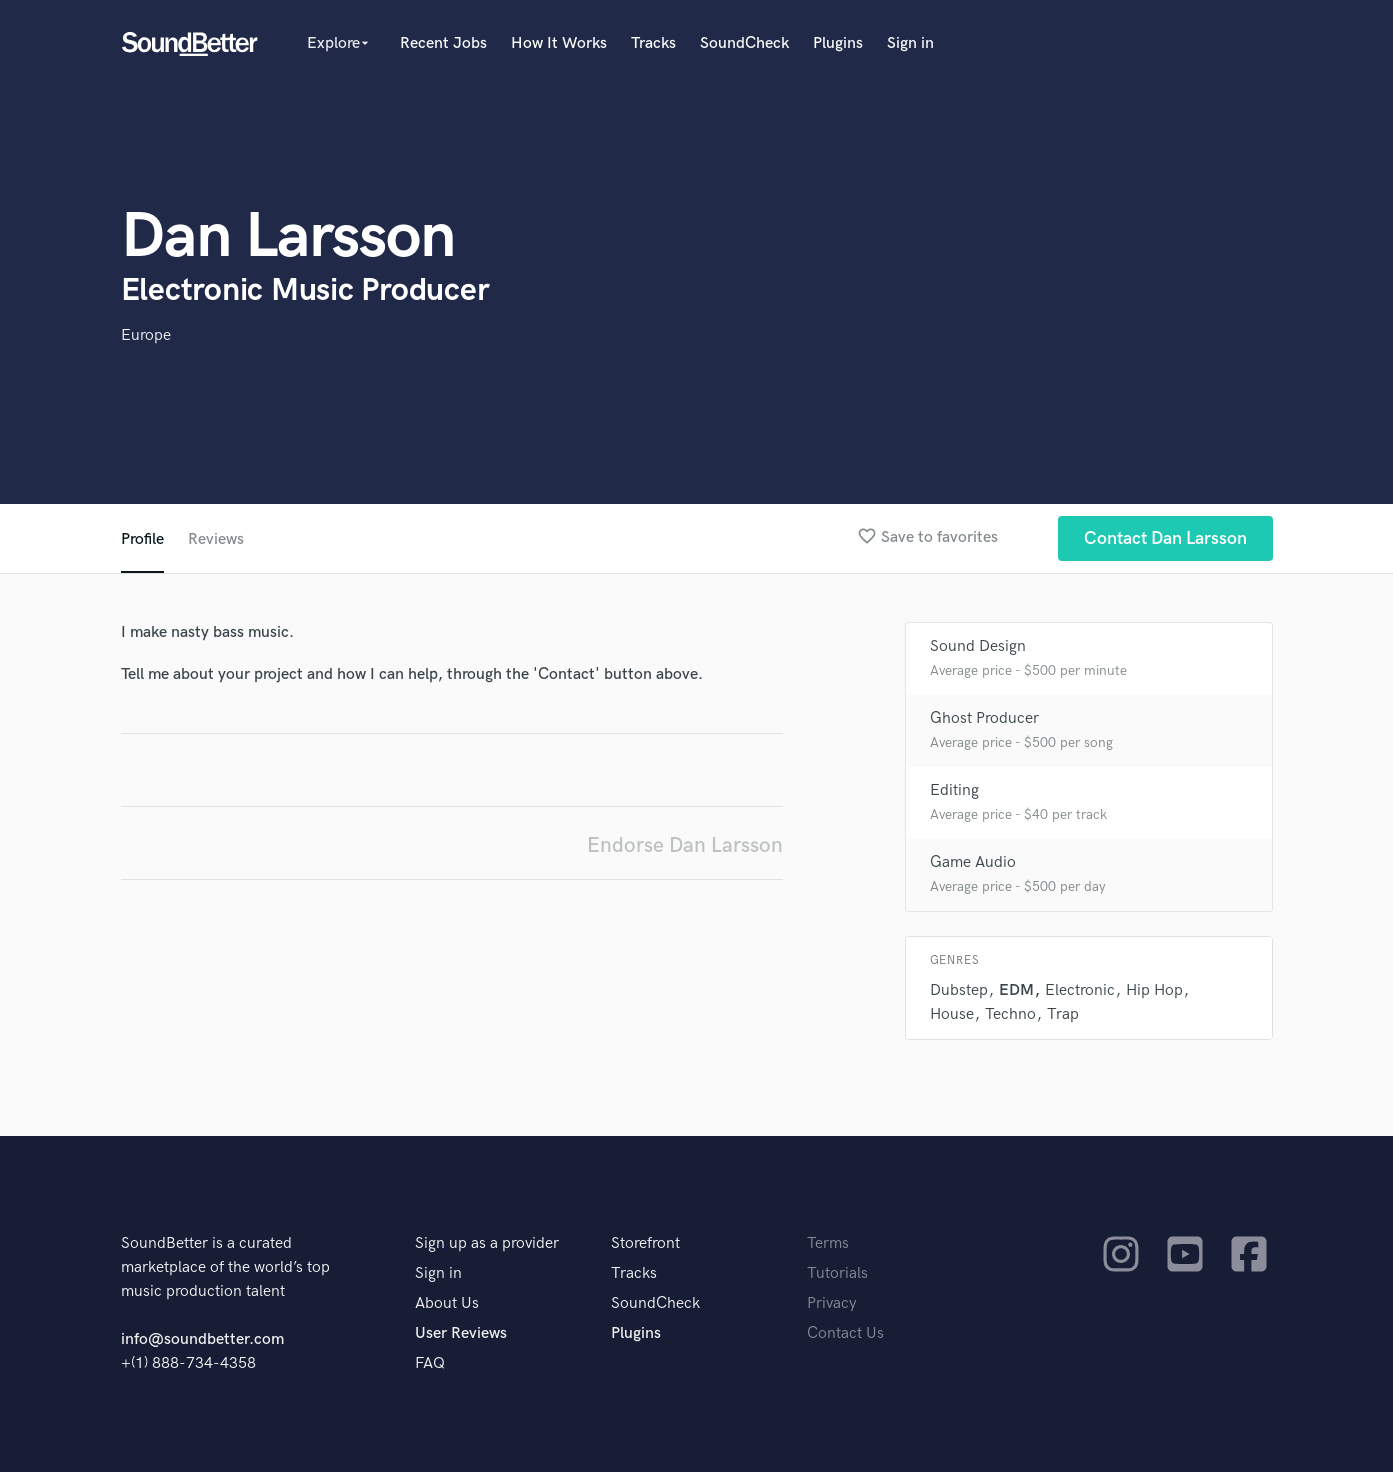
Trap (1063, 1014)
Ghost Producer (984, 718)
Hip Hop (1154, 990)
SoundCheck (744, 43)
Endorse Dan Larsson (685, 845)
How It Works (559, 43)
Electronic (1080, 990)
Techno (1010, 1014)
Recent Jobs (443, 43)
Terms (828, 1243)
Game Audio (973, 862)
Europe (146, 335)
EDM (1016, 990)
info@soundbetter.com (202, 1339)
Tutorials (837, 1273)
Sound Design (978, 646)
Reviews (216, 539)
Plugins (838, 43)
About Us (447, 1303)
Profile (142, 539)
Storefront (645, 1243)
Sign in (910, 43)
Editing (954, 790)
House (952, 1014)
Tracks (653, 43)
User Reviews (461, 1333)
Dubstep (959, 990)
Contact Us (845, 1333)
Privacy (832, 1303)
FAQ (430, 1363)
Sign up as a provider (487, 1243)
